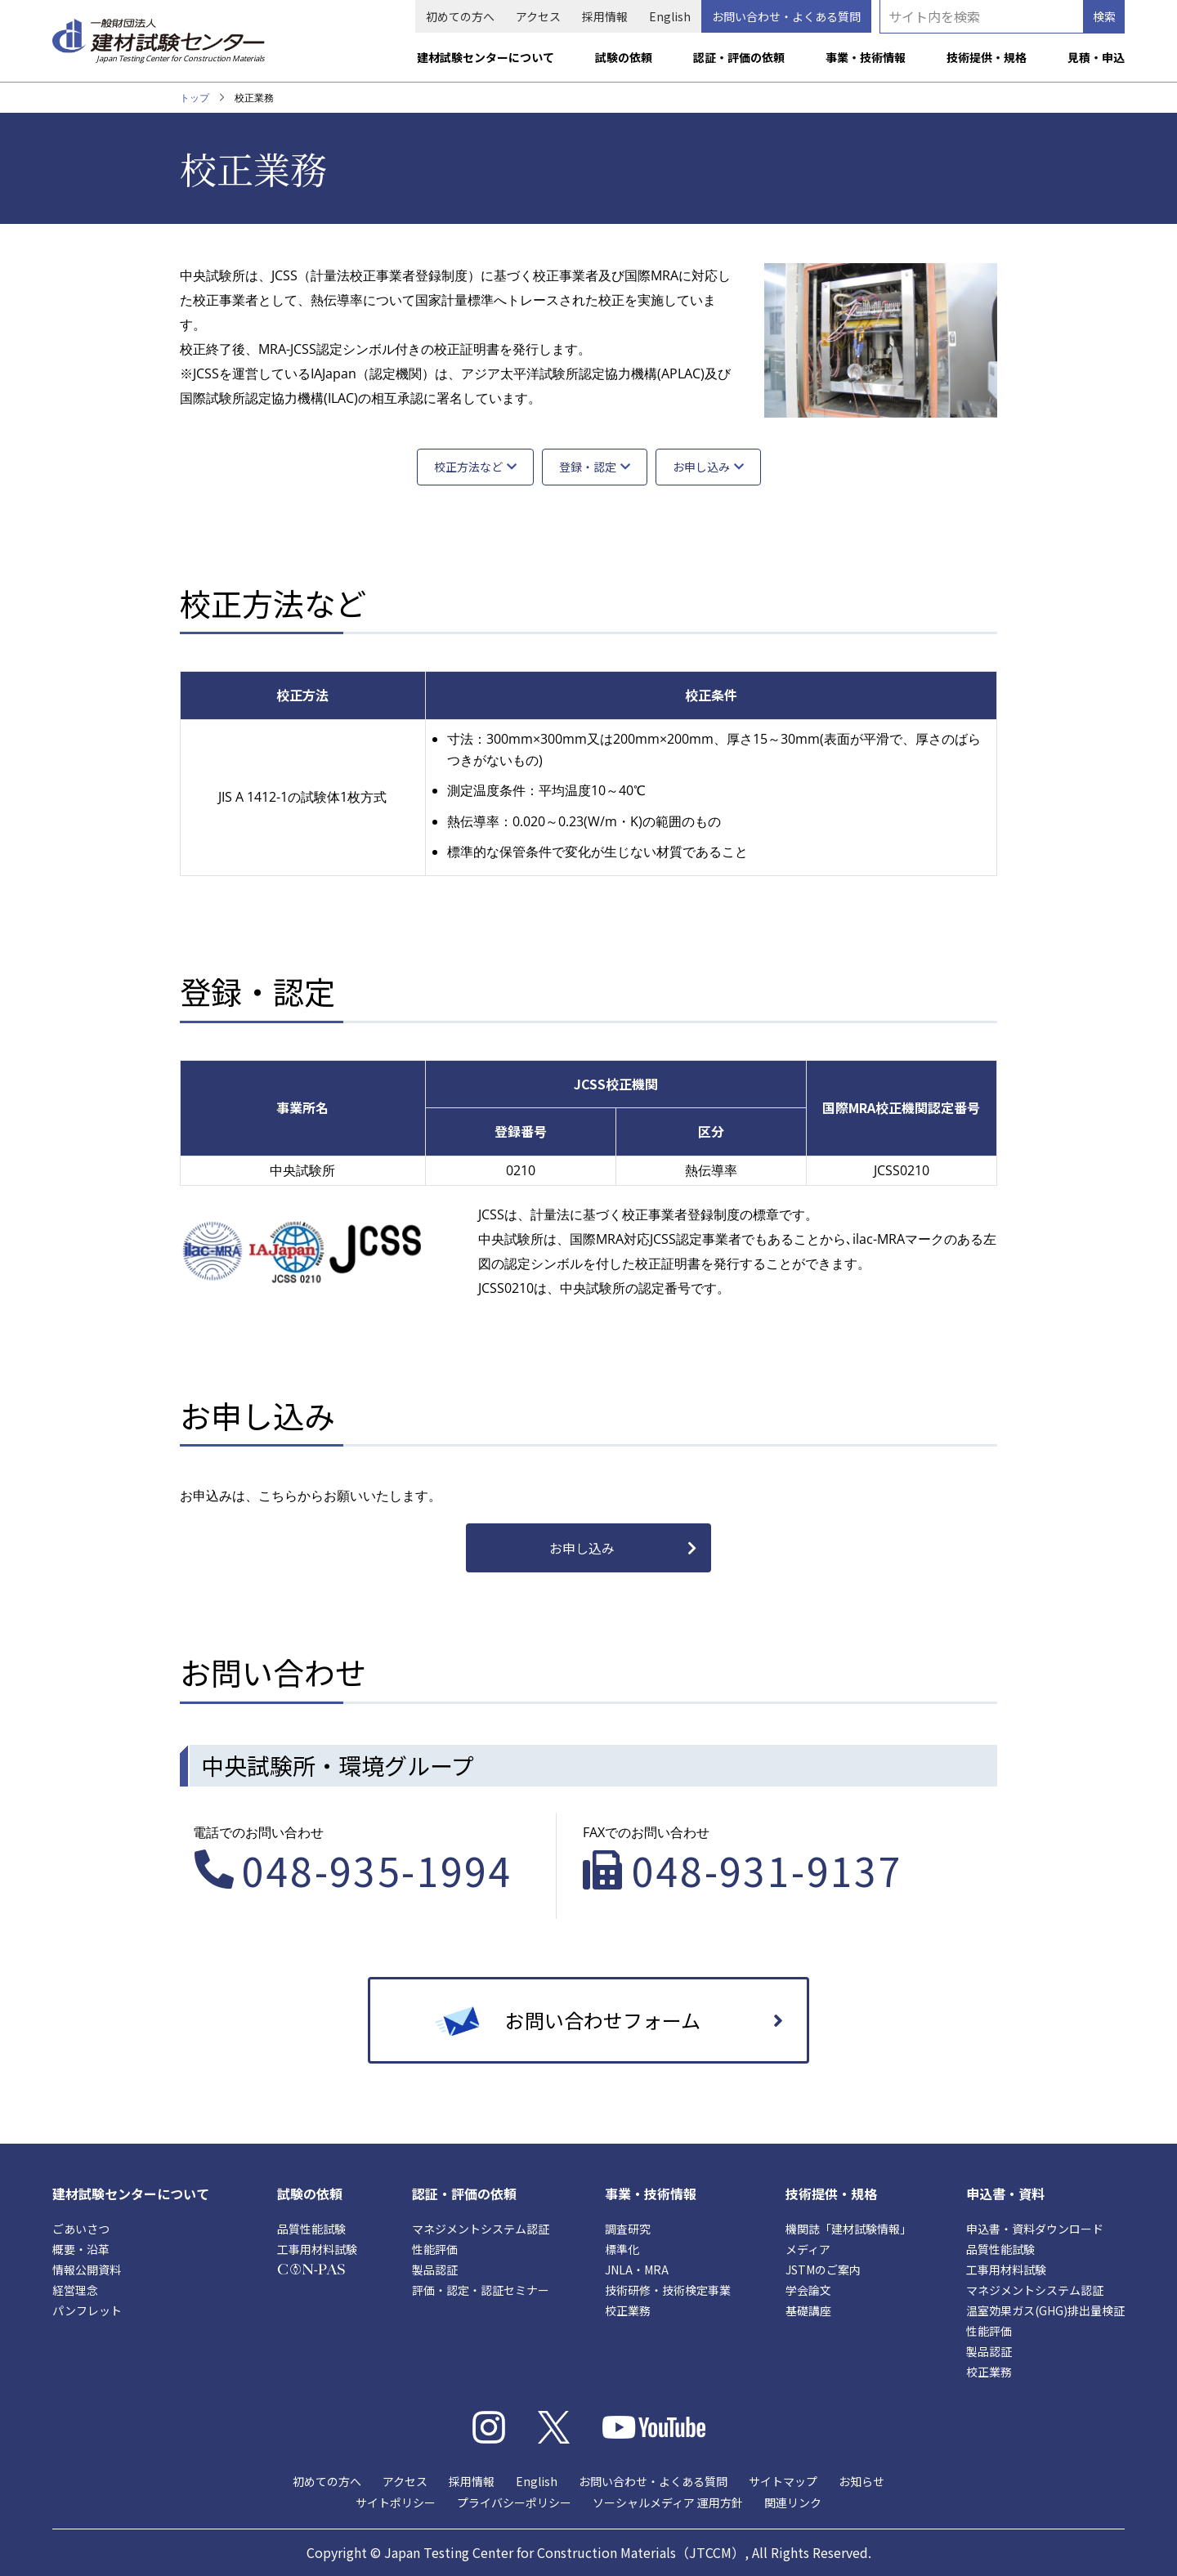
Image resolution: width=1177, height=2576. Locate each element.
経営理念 (75, 2290)
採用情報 (605, 16)
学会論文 (808, 2290)
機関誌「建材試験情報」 (848, 2228)
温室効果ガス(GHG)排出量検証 (1045, 2310)
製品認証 (435, 2269)
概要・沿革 (81, 2249)
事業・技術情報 (866, 57)
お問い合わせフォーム (602, 2020)
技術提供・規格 (987, 57)
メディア (807, 2249)
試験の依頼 (623, 57)
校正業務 (628, 2310)
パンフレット (87, 2310)
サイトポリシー (396, 2502)
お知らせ (861, 2481)
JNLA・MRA (637, 2269)
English (670, 16)
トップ (194, 98)
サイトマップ (783, 2481)
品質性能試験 (311, 2228)
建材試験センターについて (485, 57)
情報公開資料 (86, 2269)
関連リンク (792, 2502)
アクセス (538, 16)
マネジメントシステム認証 (480, 2228)
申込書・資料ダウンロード (1034, 2228)
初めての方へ (460, 16)
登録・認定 (587, 466)
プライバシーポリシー (514, 2502)
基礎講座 (808, 2310)
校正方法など (468, 466)
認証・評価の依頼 (739, 57)
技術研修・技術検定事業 (668, 2290)
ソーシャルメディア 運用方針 (668, 2502)
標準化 (622, 2249)
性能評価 (435, 2249)
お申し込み (701, 466)
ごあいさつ (81, 2228)
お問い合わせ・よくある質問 (786, 16)
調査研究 (628, 2228)
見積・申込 (1096, 57)
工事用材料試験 (317, 2249)
